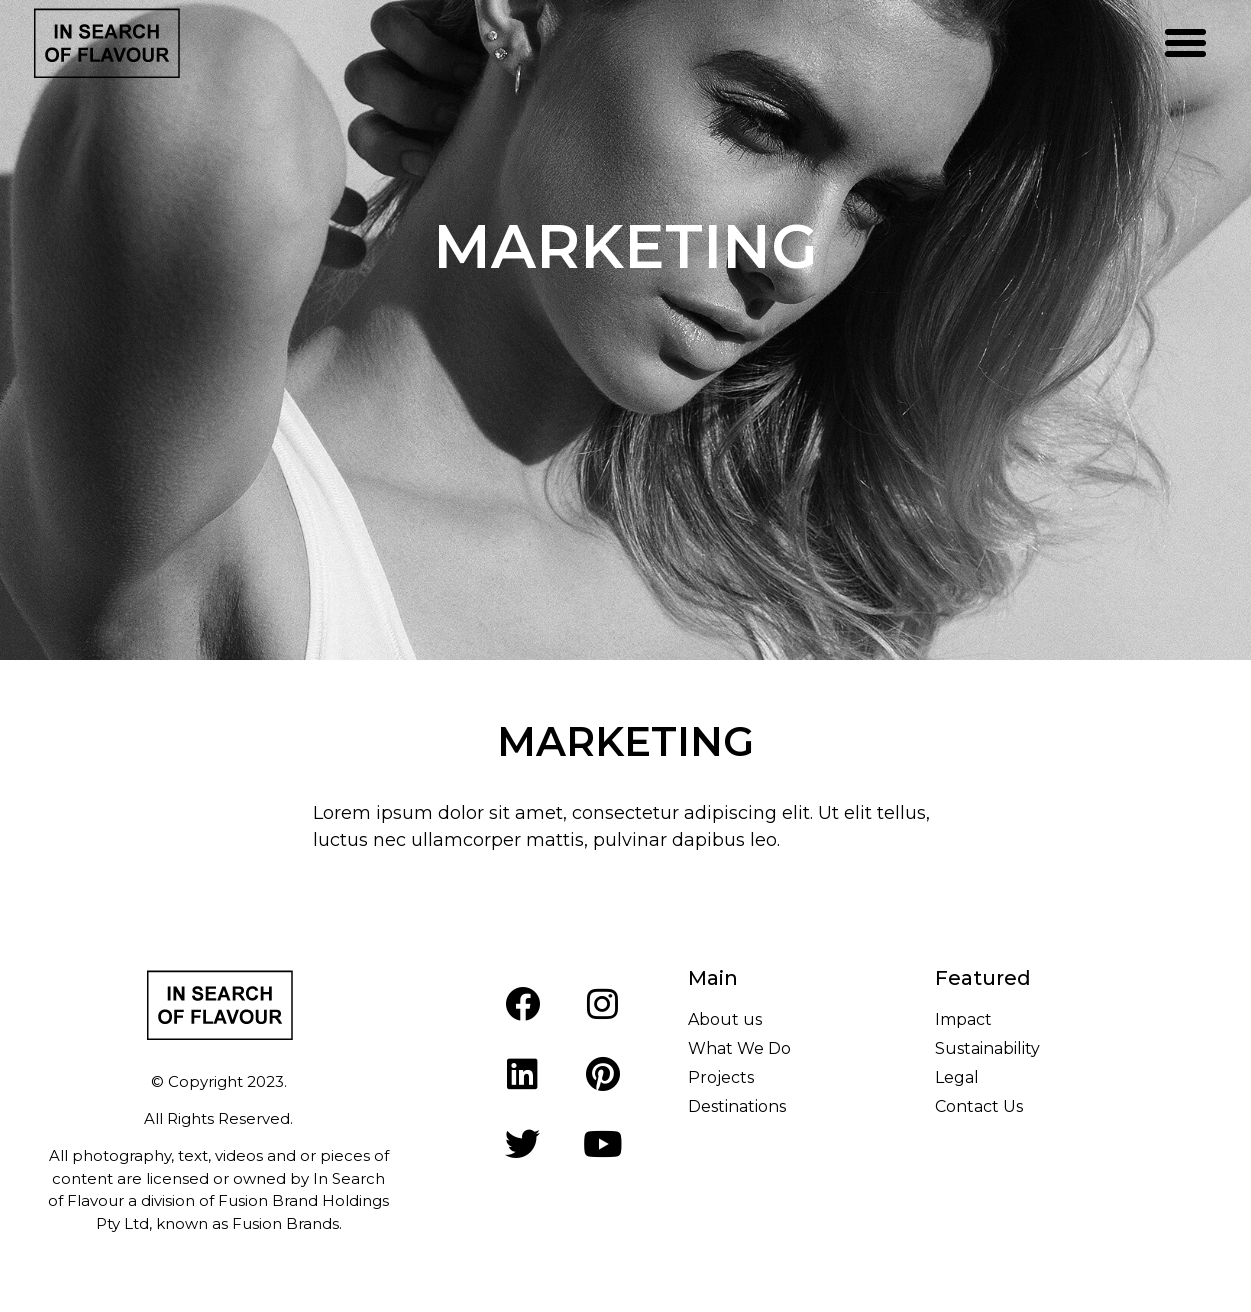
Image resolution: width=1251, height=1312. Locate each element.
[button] (1186, 43)
